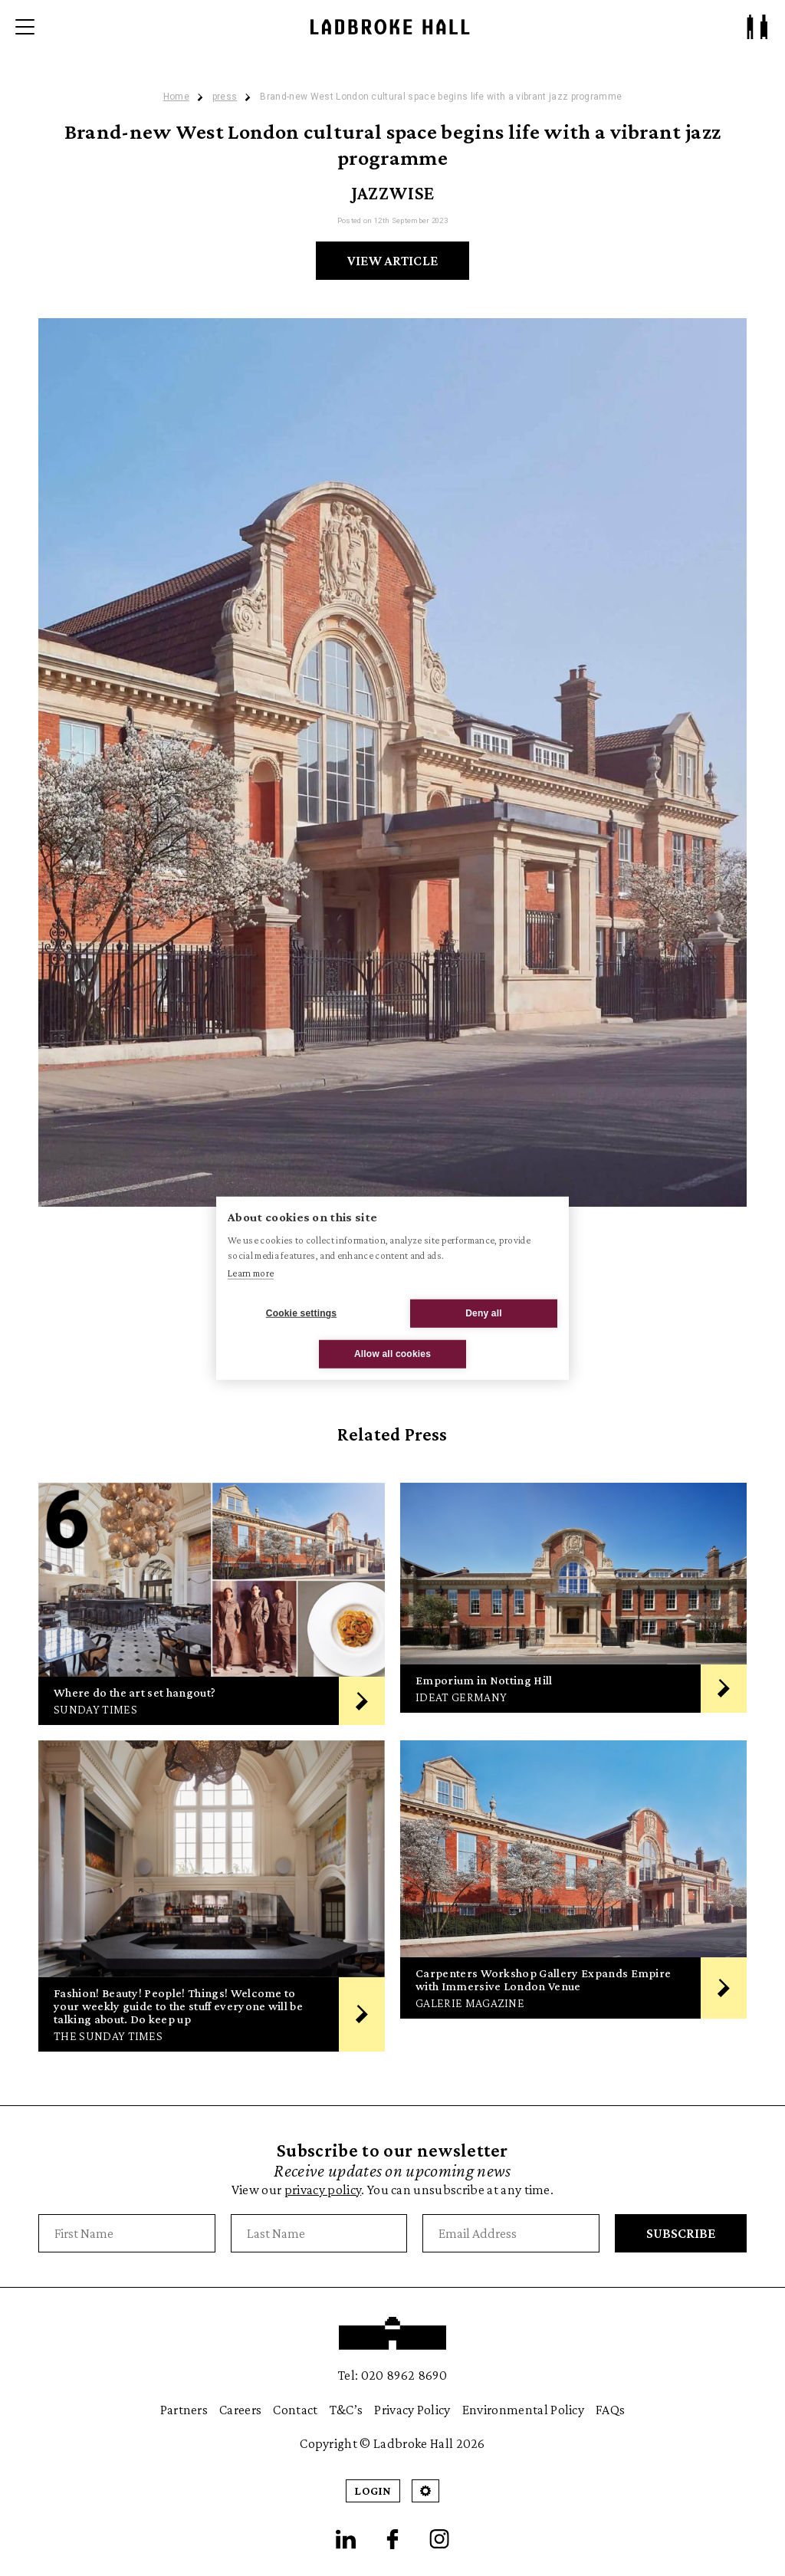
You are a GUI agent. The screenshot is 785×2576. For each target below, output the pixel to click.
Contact (295, 2409)
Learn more (251, 1273)
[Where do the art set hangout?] (211, 1604)
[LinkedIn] (346, 2539)
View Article (392, 260)
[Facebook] (392, 2539)
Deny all (483, 1313)
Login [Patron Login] (373, 2490)
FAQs (610, 2409)
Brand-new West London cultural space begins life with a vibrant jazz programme (441, 97)
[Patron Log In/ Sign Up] (757, 27)
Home (176, 97)
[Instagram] (439, 2539)
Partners (184, 2409)
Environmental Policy (523, 2409)
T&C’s (346, 2409)
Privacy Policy (412, 2409)
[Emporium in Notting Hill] (573, 1604)
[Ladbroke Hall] (390, 26)
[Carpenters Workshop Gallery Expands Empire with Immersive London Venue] (573, 1895)
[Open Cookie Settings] (425, 2490)
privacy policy (322, 2189)
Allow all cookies (392, 1354)
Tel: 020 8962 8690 (392, 2375)
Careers (240, 2409)
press (225, 97)
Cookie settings (301, 1313)
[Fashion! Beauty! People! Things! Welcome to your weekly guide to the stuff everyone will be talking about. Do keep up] (211, 1895)
